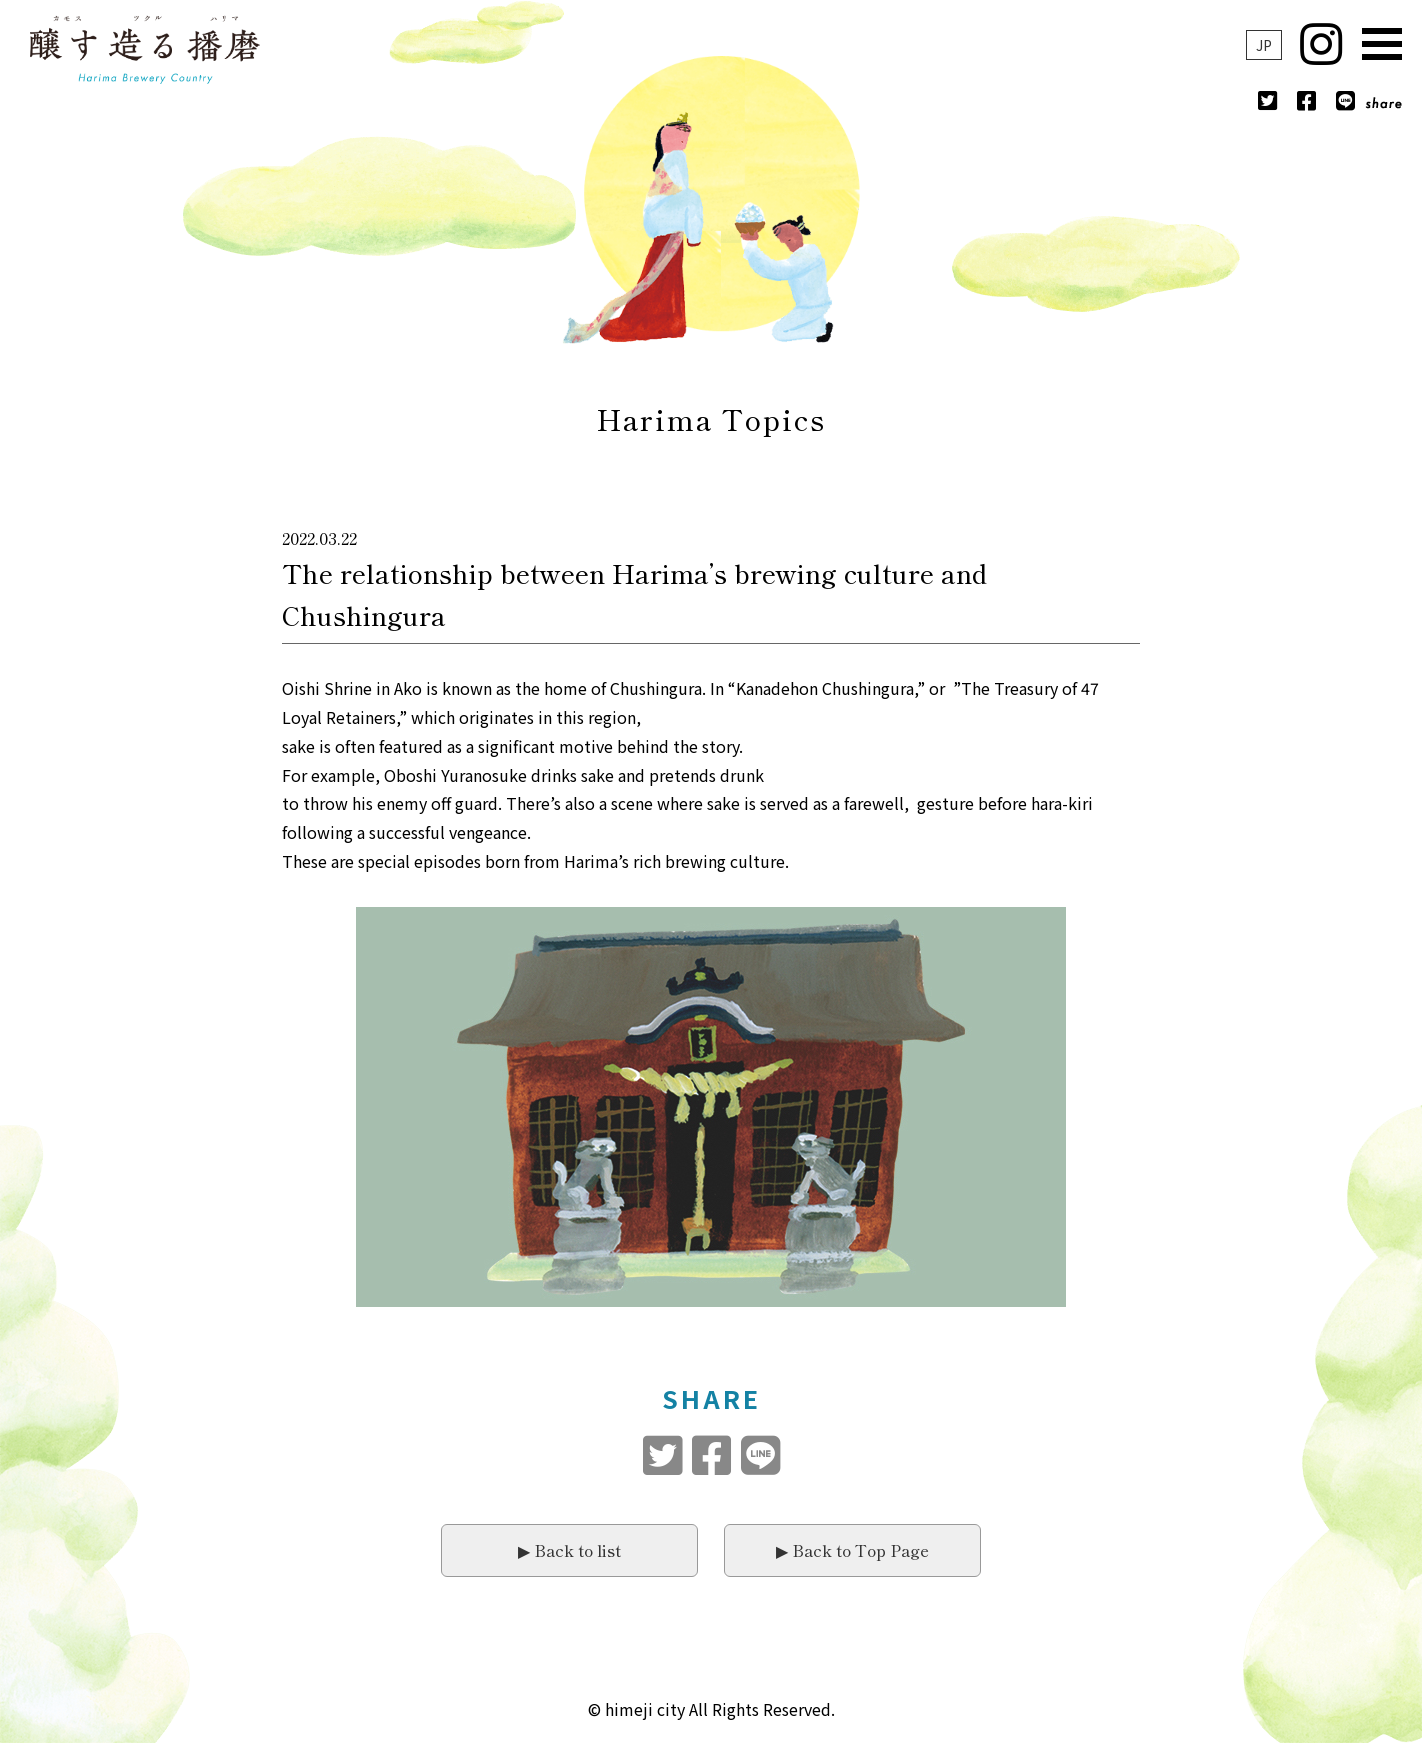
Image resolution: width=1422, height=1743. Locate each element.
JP (1264, 45)
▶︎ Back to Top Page (852, 1550)
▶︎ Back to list (569, 1550)
